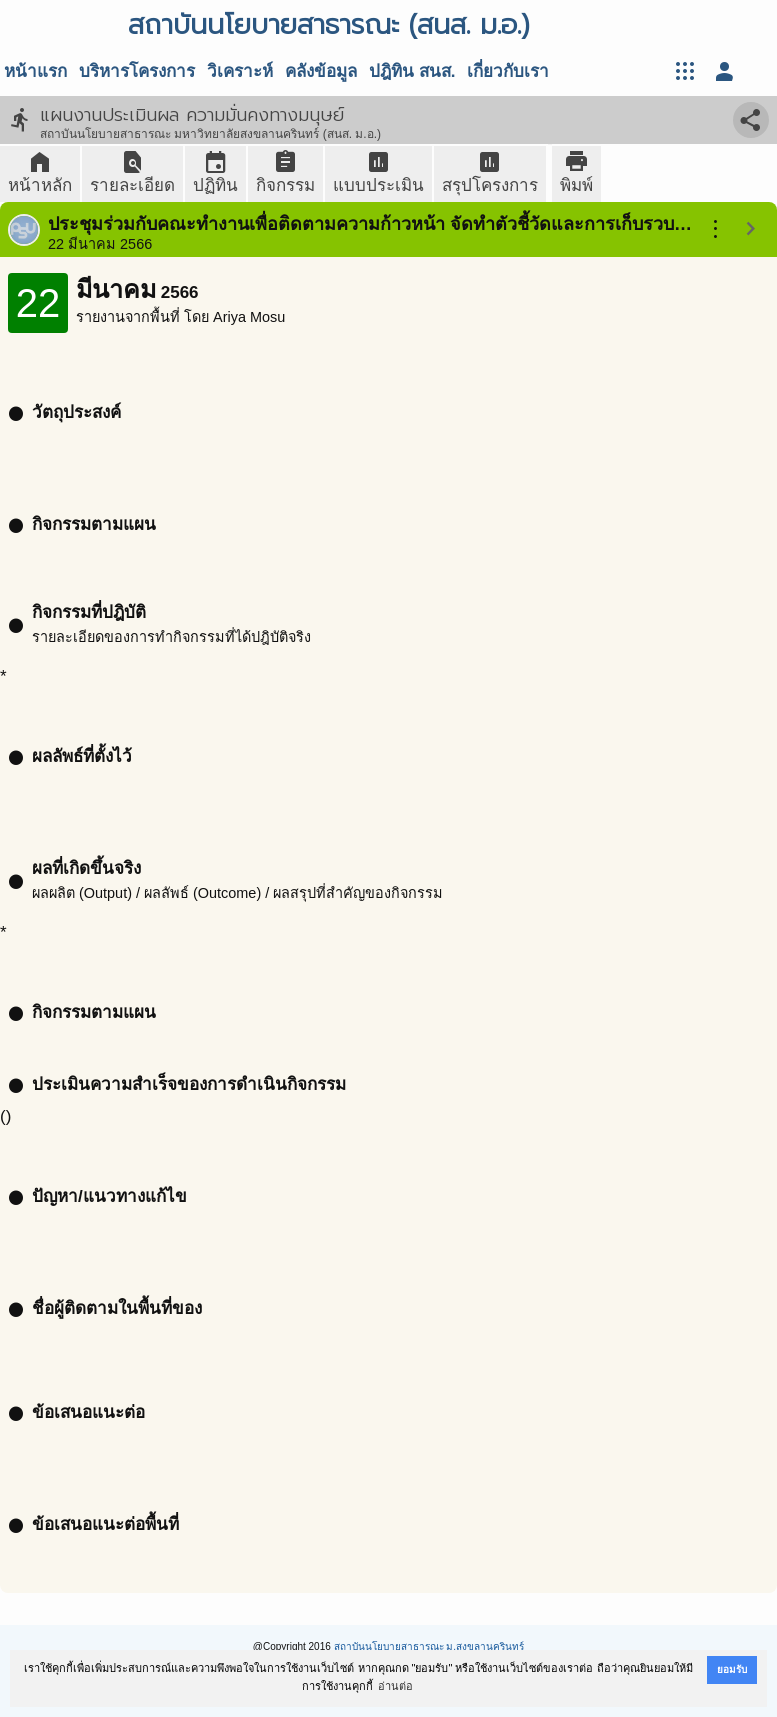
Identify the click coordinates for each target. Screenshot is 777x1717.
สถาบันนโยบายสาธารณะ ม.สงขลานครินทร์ (429, 1646)
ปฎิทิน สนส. (412, 71)
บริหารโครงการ (137, 71)
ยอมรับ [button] (732, 1669)
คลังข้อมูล (321, 71)
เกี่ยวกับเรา (508, 71)
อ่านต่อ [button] (395, 1686)
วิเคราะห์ (240, 71)
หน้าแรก (35, 71)
